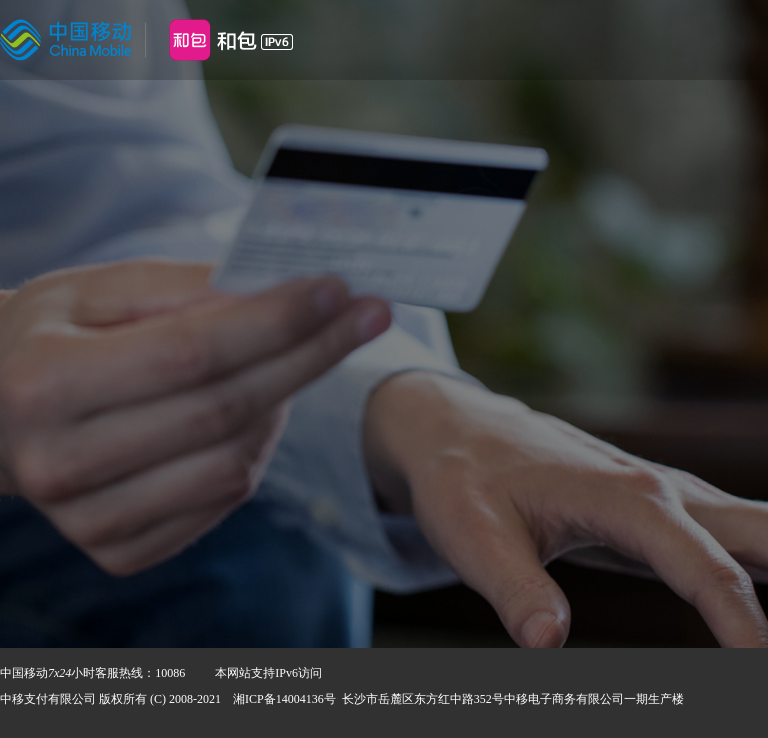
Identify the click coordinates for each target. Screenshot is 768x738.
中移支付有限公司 (48, 699)
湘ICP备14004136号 (284, 699)
